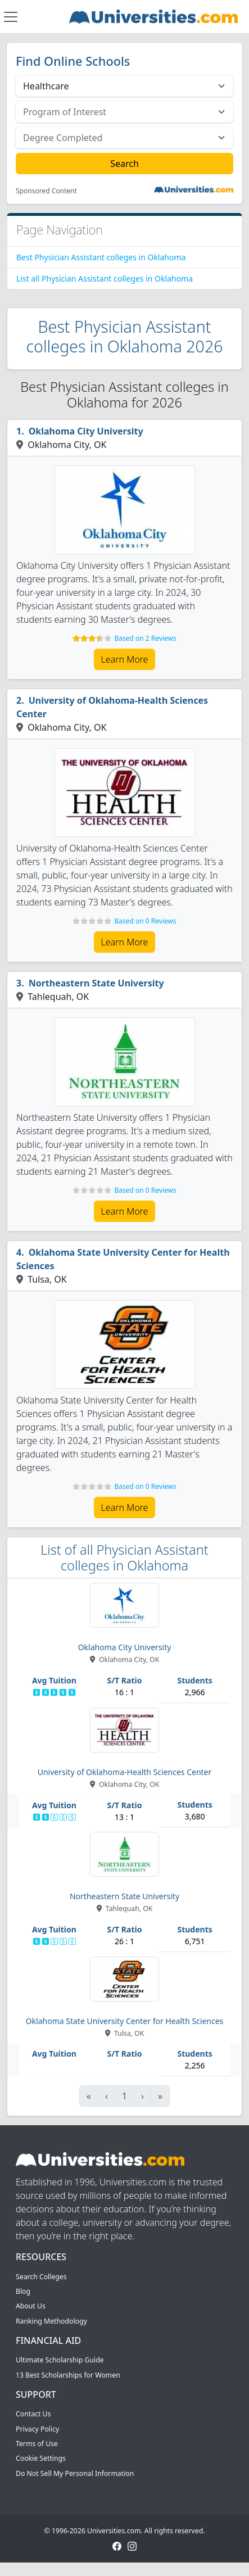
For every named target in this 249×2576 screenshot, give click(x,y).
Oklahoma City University (86, 431)
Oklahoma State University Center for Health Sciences (123, 1259)
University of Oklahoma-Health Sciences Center (112, 707)
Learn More (124, 659)
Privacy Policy (37, 2429)
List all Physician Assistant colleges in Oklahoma (104, 278)
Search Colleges (41, 2276)
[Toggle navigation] (10, 16)
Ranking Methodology (51, 2321)
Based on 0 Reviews (145, 921)
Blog (23, 2291)
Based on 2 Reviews (145, 638)
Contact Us (33, 2414)
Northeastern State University (96, 983)
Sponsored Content (46, 191)
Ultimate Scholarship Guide (60, 2360)
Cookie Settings (41, 2458)
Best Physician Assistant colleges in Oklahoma (100, 257)
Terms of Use (37, 2443)
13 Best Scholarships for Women (68, 2375)
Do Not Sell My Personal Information (75, 2473)
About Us (31, 2306)
